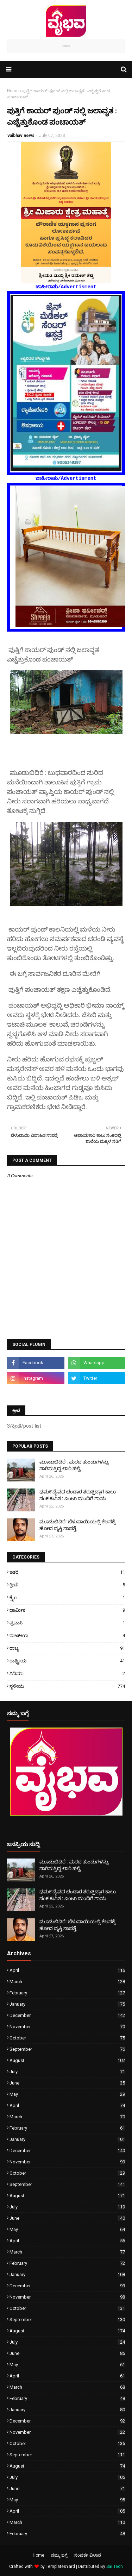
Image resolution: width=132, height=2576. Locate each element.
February (67, 1992)
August (67, 2060)
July (67, 2071)
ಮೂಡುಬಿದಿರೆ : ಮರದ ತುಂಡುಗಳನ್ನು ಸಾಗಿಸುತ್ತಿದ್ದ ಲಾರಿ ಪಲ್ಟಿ (73, 1465)
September (67, 2049)
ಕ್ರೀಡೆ (67, 1584)
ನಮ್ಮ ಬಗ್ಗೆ (59, 2555)
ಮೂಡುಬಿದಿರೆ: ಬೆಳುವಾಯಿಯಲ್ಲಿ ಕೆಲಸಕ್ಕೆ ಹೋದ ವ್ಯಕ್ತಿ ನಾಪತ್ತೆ (77, 1525)
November (67, 2026)
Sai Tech (114, 2566)
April (67, 1970)
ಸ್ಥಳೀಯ (67, 1686)
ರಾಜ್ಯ (67, 1648)
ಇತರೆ (67, 1572)
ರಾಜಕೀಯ (67, 1635)
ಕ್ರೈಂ (67, 1597)
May (67, 2094)
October (67, 2038)
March (67, 1981)
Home (13, 90)
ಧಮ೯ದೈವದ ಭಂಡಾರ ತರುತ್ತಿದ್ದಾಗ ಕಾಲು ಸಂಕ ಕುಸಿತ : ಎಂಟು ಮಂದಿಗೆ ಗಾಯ (77, 1495)
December (67, 2015)
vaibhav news (20, 135)
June (67, 2083)
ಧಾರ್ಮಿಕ (67, 1610)
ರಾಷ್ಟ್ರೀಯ (67, 1660)
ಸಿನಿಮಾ (67, 1673)
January (67, 2004)
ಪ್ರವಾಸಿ (67, 1622)
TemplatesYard (60, 2566)
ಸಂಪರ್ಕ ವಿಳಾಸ (87, 2555)
